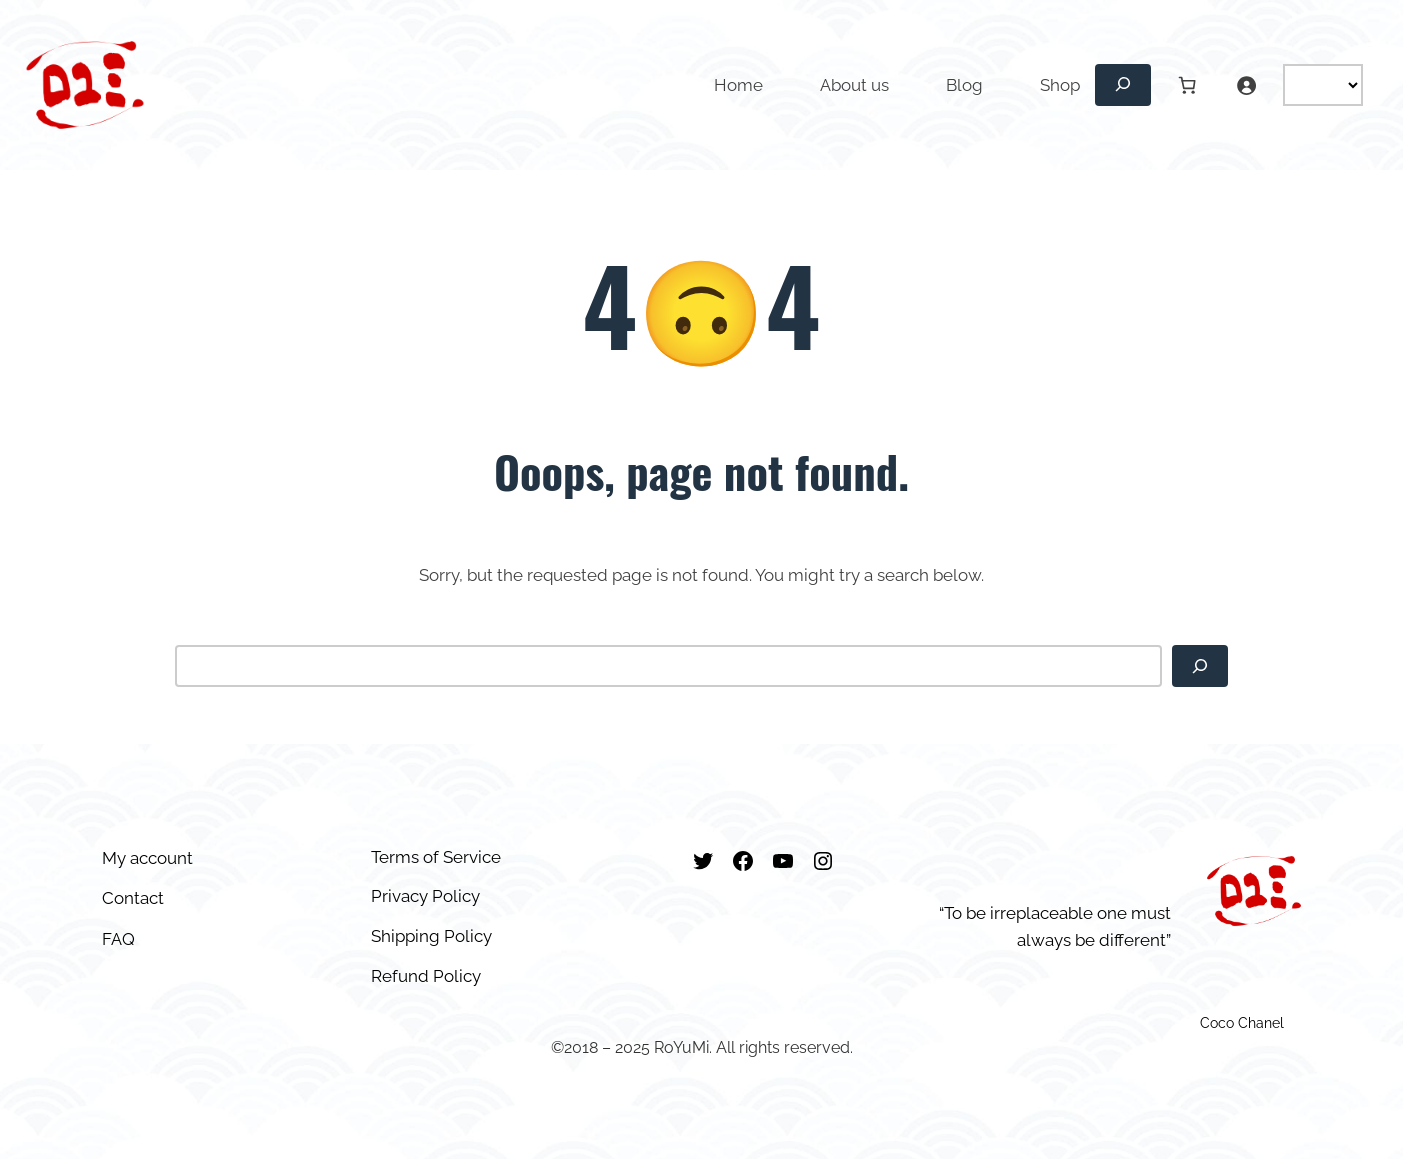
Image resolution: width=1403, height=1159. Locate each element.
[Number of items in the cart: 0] (1188, 85)
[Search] (1200, 666)
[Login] (1246, 85)
